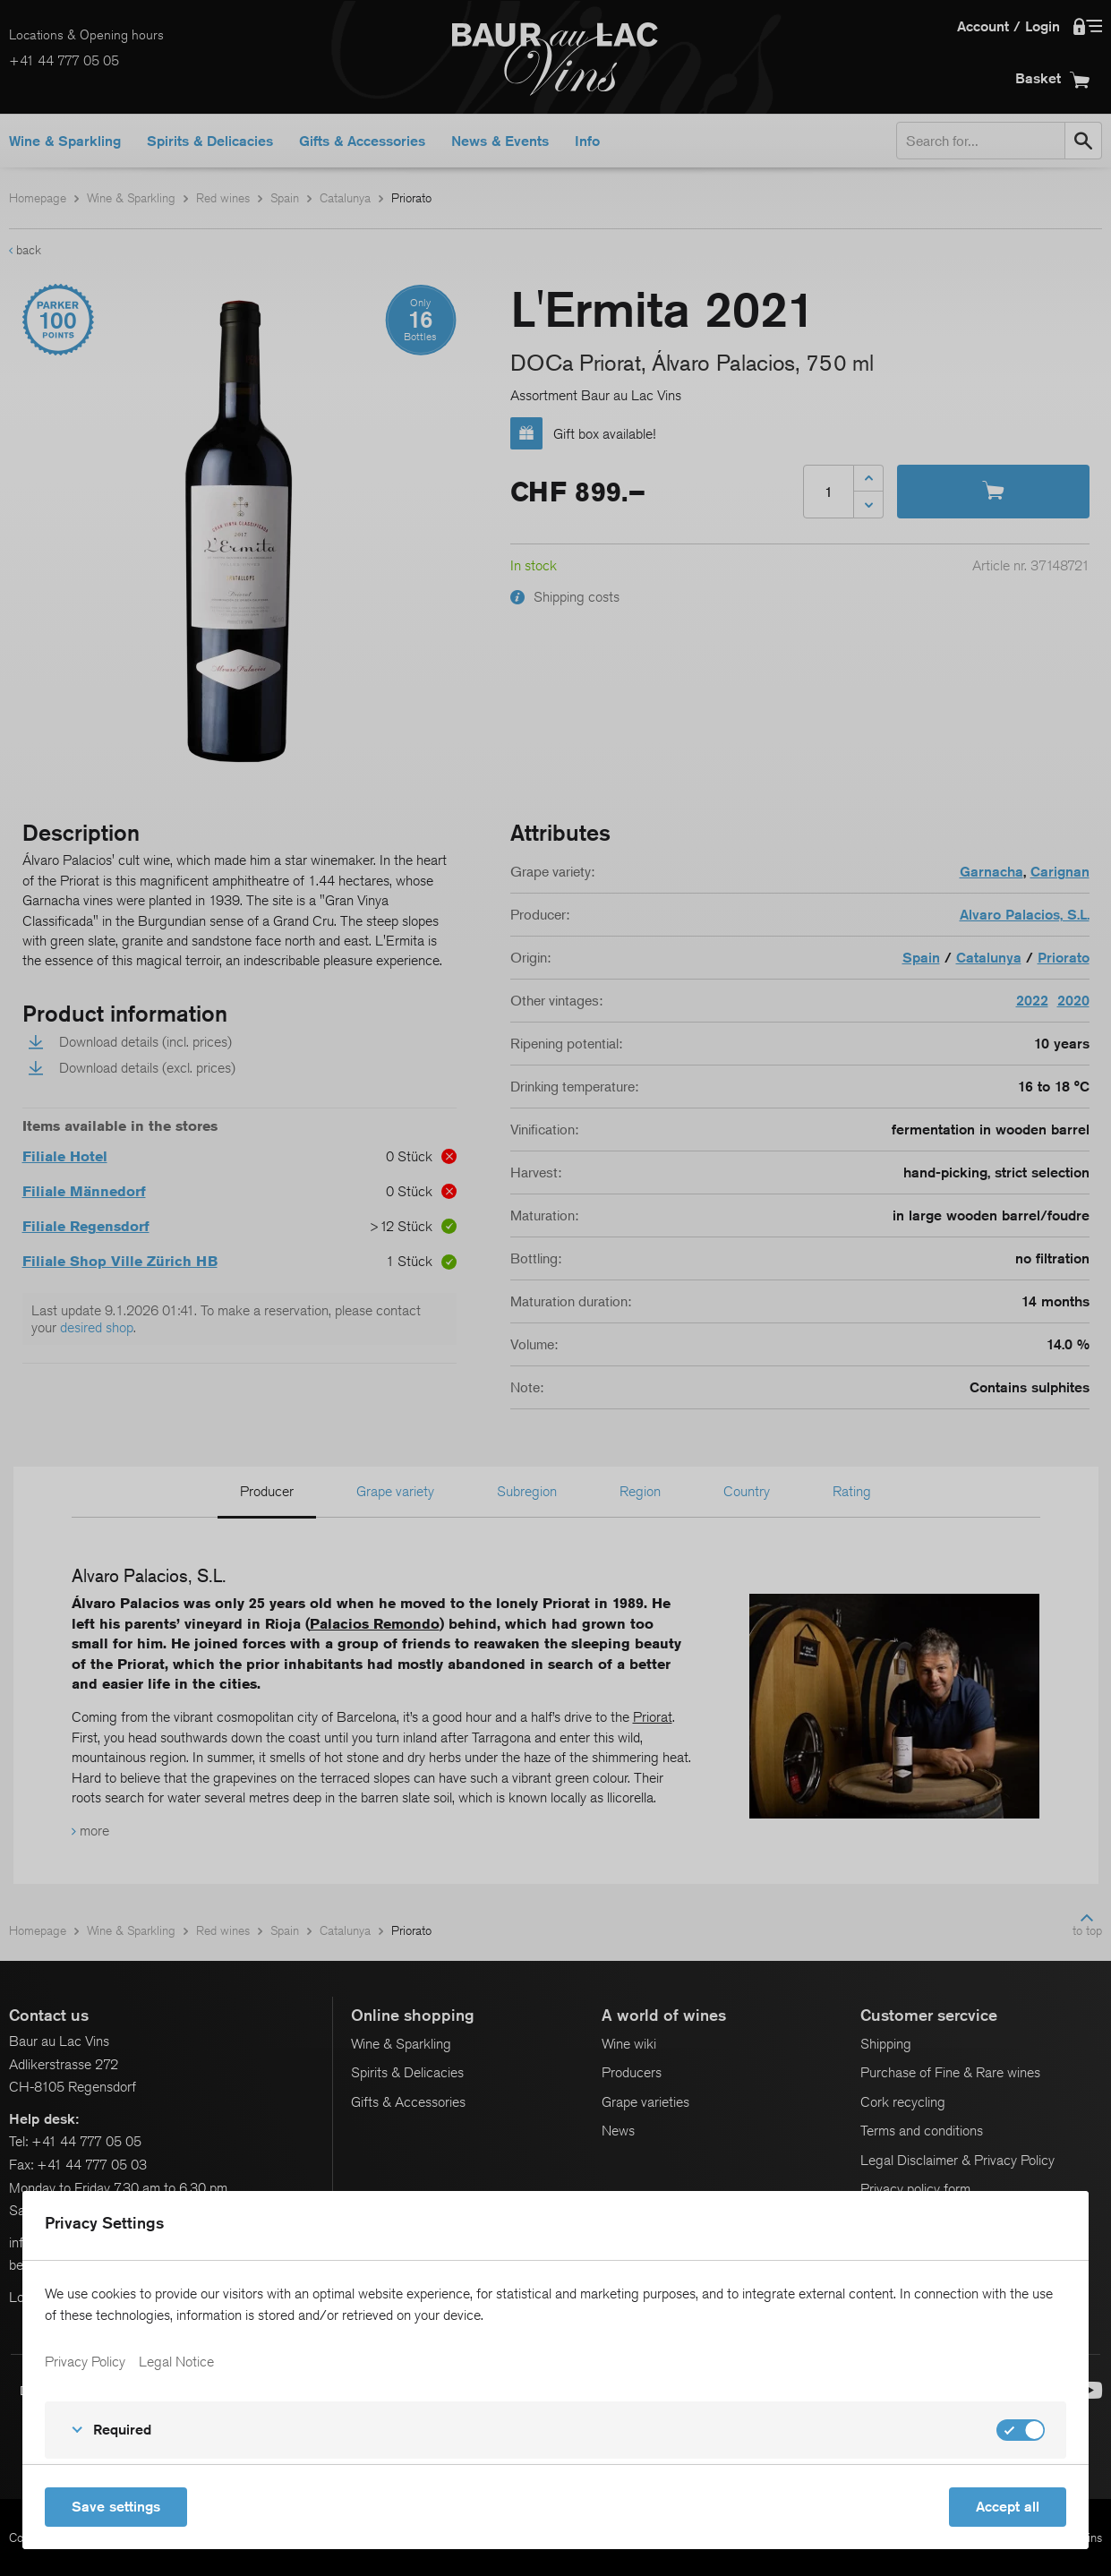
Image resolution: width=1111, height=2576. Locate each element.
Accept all (1007, 2506)
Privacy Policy (85, 2362)
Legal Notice (176, 2362)
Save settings (116, 2506)
